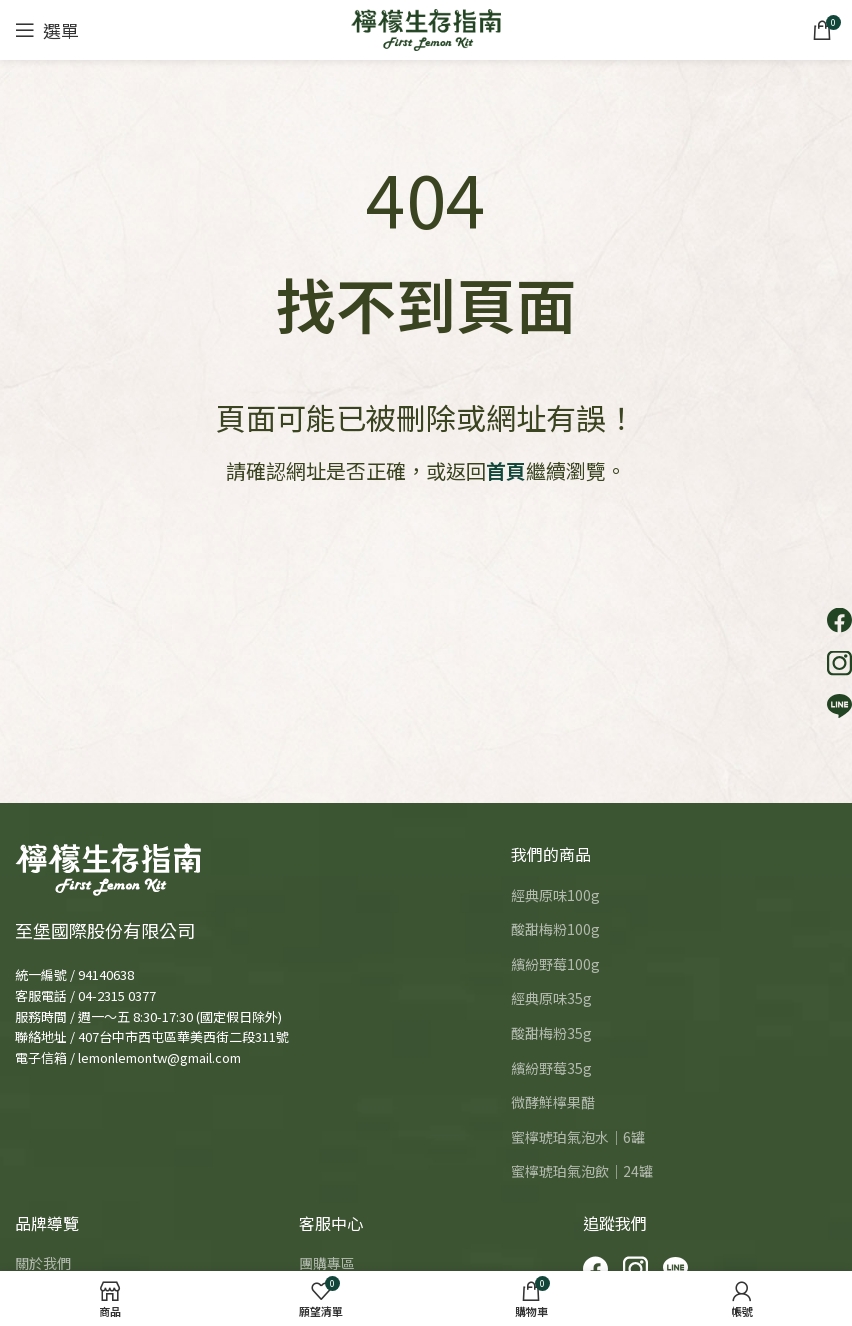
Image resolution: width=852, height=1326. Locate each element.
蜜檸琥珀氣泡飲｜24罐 (582, 1171)
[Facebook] (595, 1269)
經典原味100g (555, 895)
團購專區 (327, 1263)
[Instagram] (635, 1269)
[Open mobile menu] (47, 30)
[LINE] (675, 1269)
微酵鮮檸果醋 (553, 1102)
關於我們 (43, 1263)
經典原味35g (551, 998)
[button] (839, 620)
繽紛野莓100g (555, 964)
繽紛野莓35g (551, 1068)
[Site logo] (426, 28)
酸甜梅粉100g (555, 929)
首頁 (506, 470)
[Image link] (108, 867)
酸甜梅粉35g (551, 1033)
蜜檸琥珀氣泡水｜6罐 (578, 1137)
